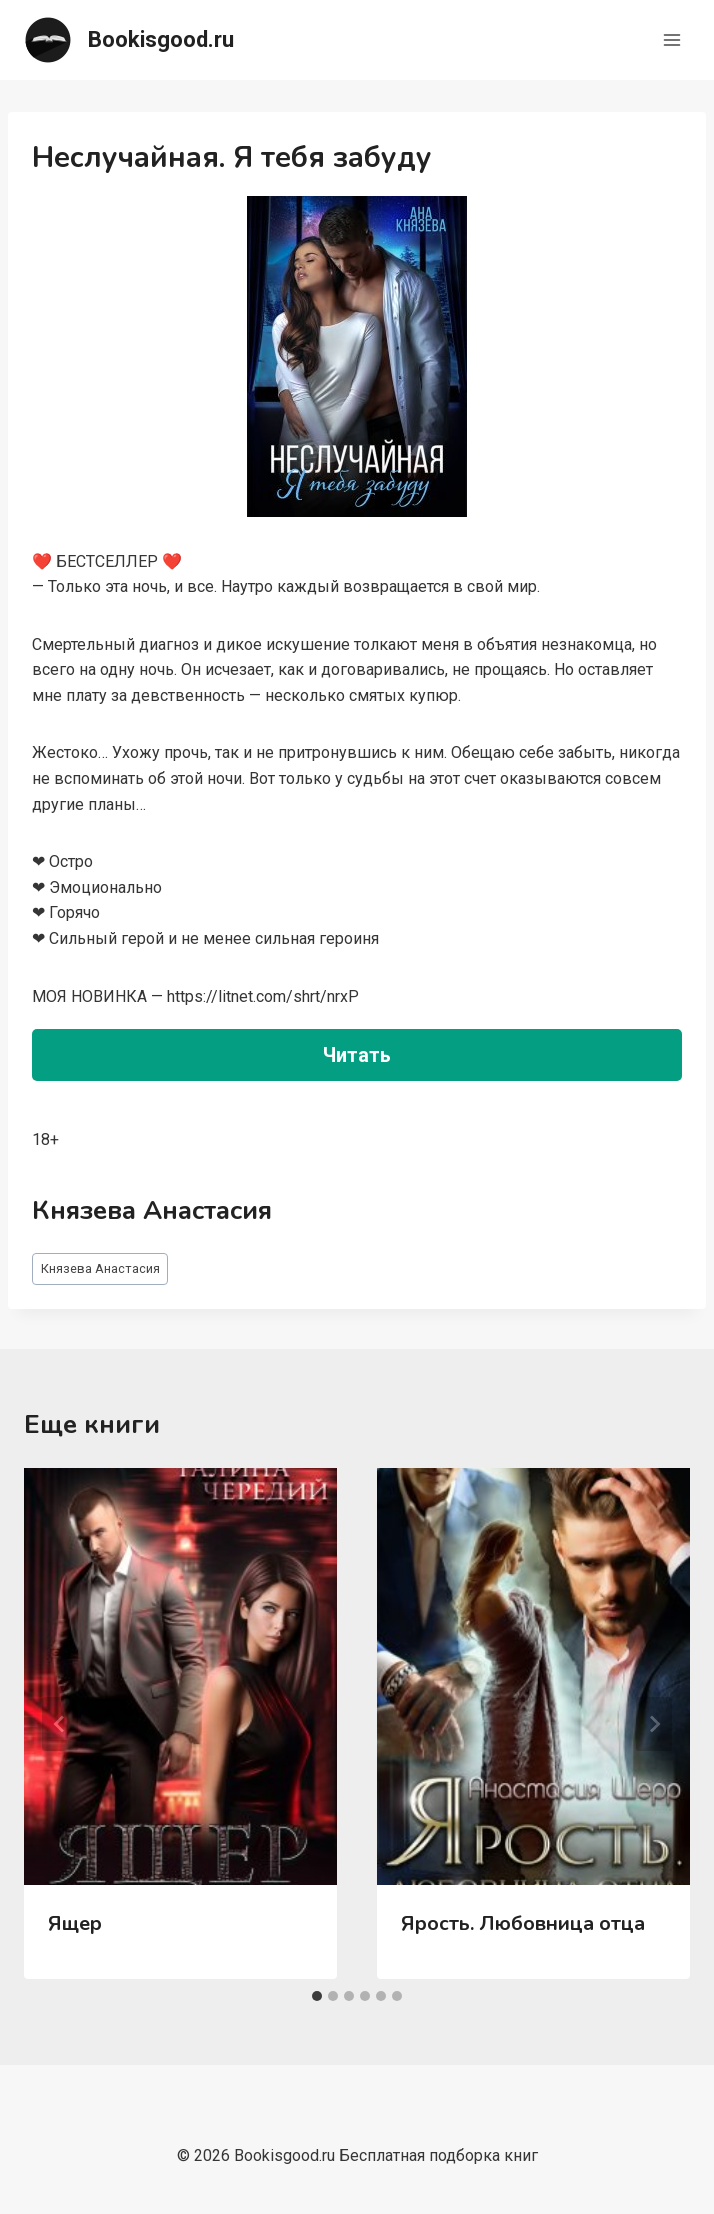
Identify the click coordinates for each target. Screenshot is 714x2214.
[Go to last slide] (60, 1724)
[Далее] (654, 1724)
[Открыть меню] (671, 39)
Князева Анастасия (100, 1268)
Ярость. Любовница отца (523, 1923)
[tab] (317, 1996)
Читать (357, 1055)
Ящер (75, 1923)
